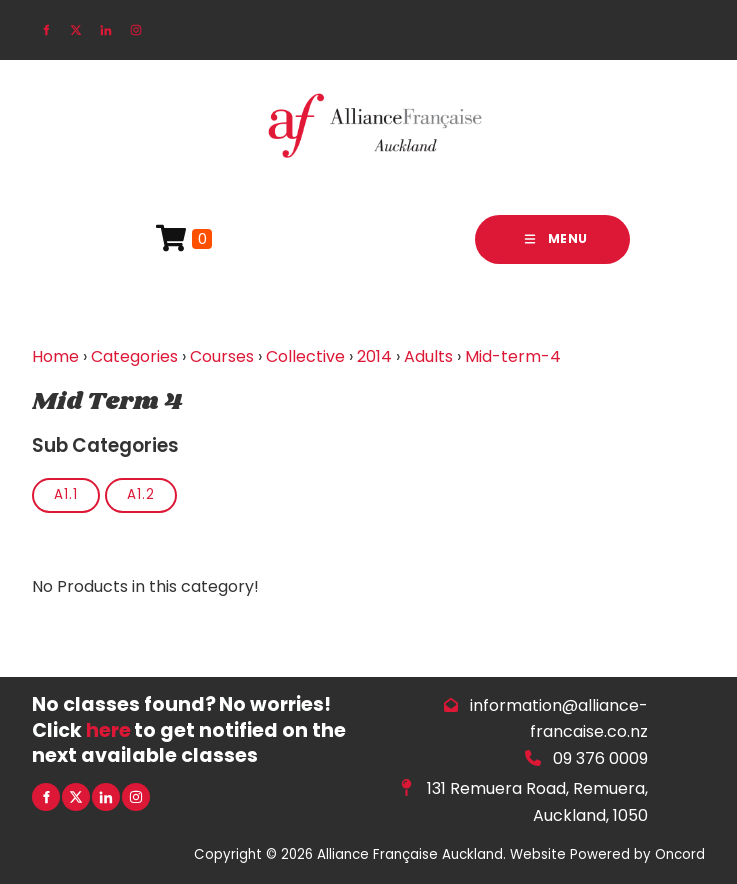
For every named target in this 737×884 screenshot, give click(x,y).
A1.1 (66, 494)
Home (55, 356)
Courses (222, 356)
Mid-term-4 (513, 356)
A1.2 (141, 494)
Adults (428, 356)
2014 (374, 356)
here (108, 730)
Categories (134, 356)
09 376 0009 (600, 758)
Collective (305, 356)
